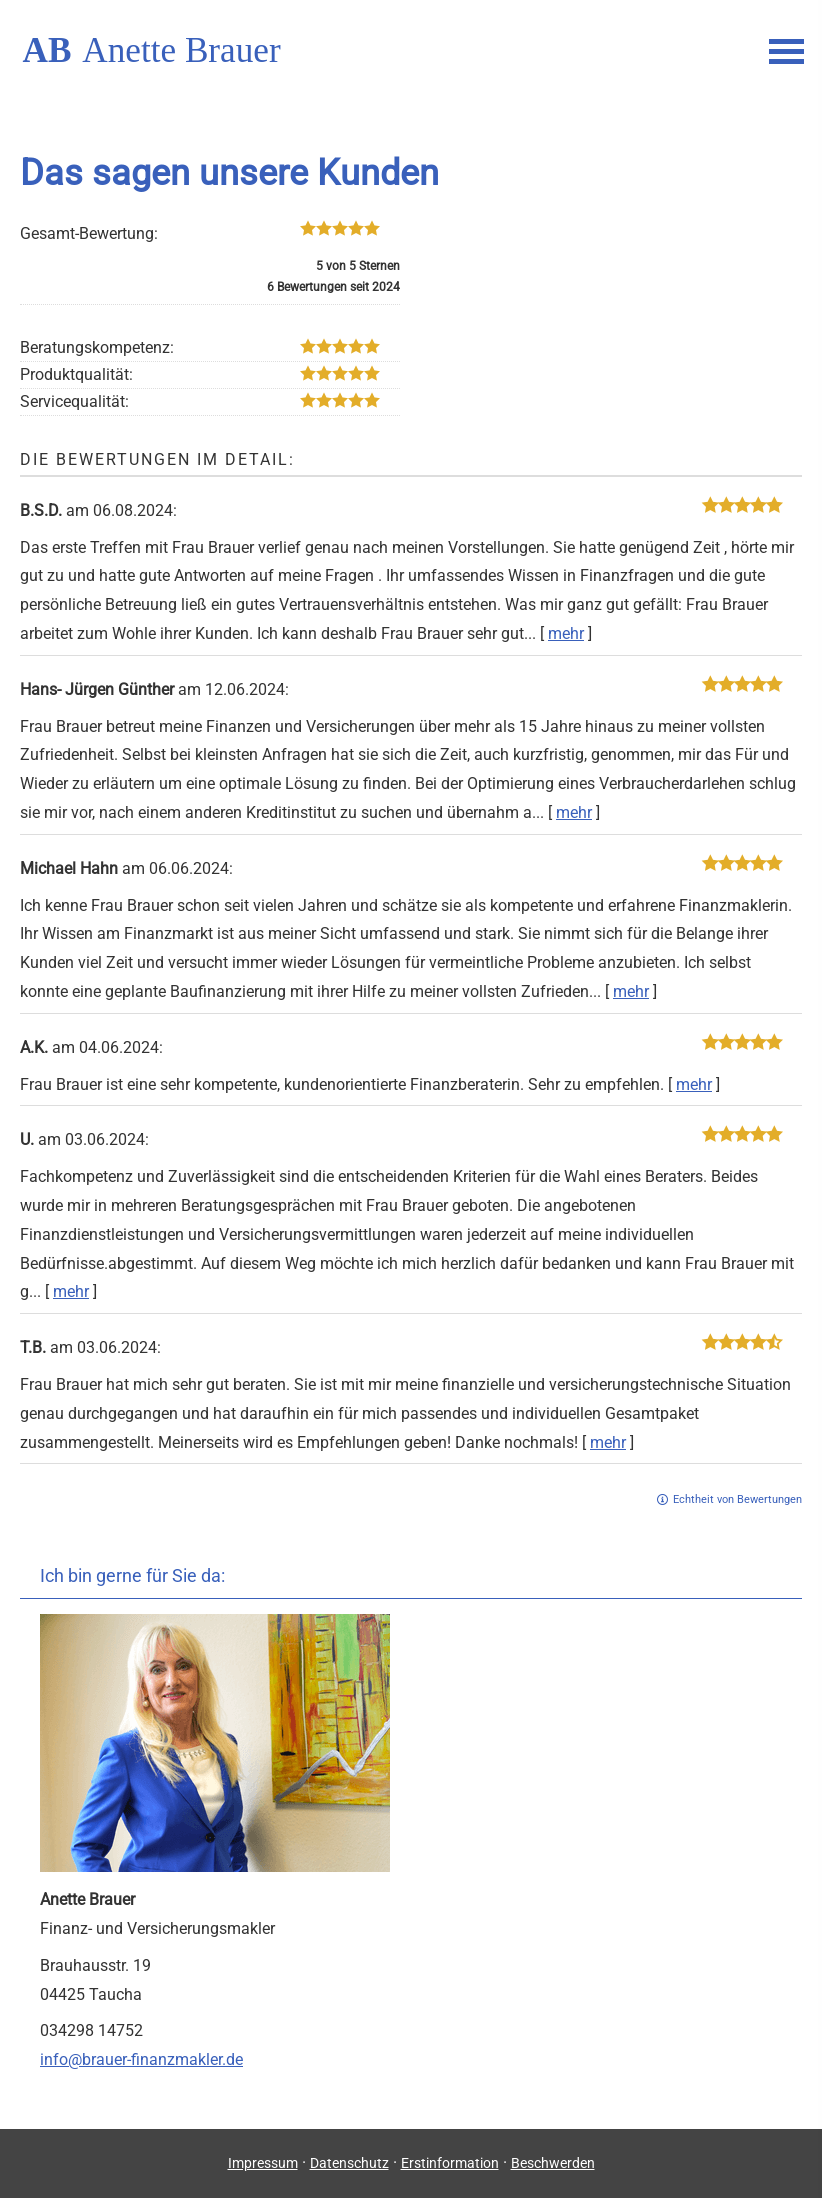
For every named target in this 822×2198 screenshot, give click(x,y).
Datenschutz (349, 2163)
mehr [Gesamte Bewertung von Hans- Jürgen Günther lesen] (574, 812)
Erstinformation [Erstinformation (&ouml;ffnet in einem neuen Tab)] (450, 2163)
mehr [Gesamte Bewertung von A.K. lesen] (694, 1084)
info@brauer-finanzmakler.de (141, 2059)
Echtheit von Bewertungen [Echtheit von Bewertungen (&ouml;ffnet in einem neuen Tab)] (737, 1499)
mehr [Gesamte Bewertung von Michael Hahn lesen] (631, 991)
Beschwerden (553, 2163)
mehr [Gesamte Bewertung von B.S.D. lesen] (566, 633)
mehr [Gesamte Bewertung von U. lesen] (71, 1291)
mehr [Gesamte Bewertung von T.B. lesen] (608, 1442)
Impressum (263, 2163)
